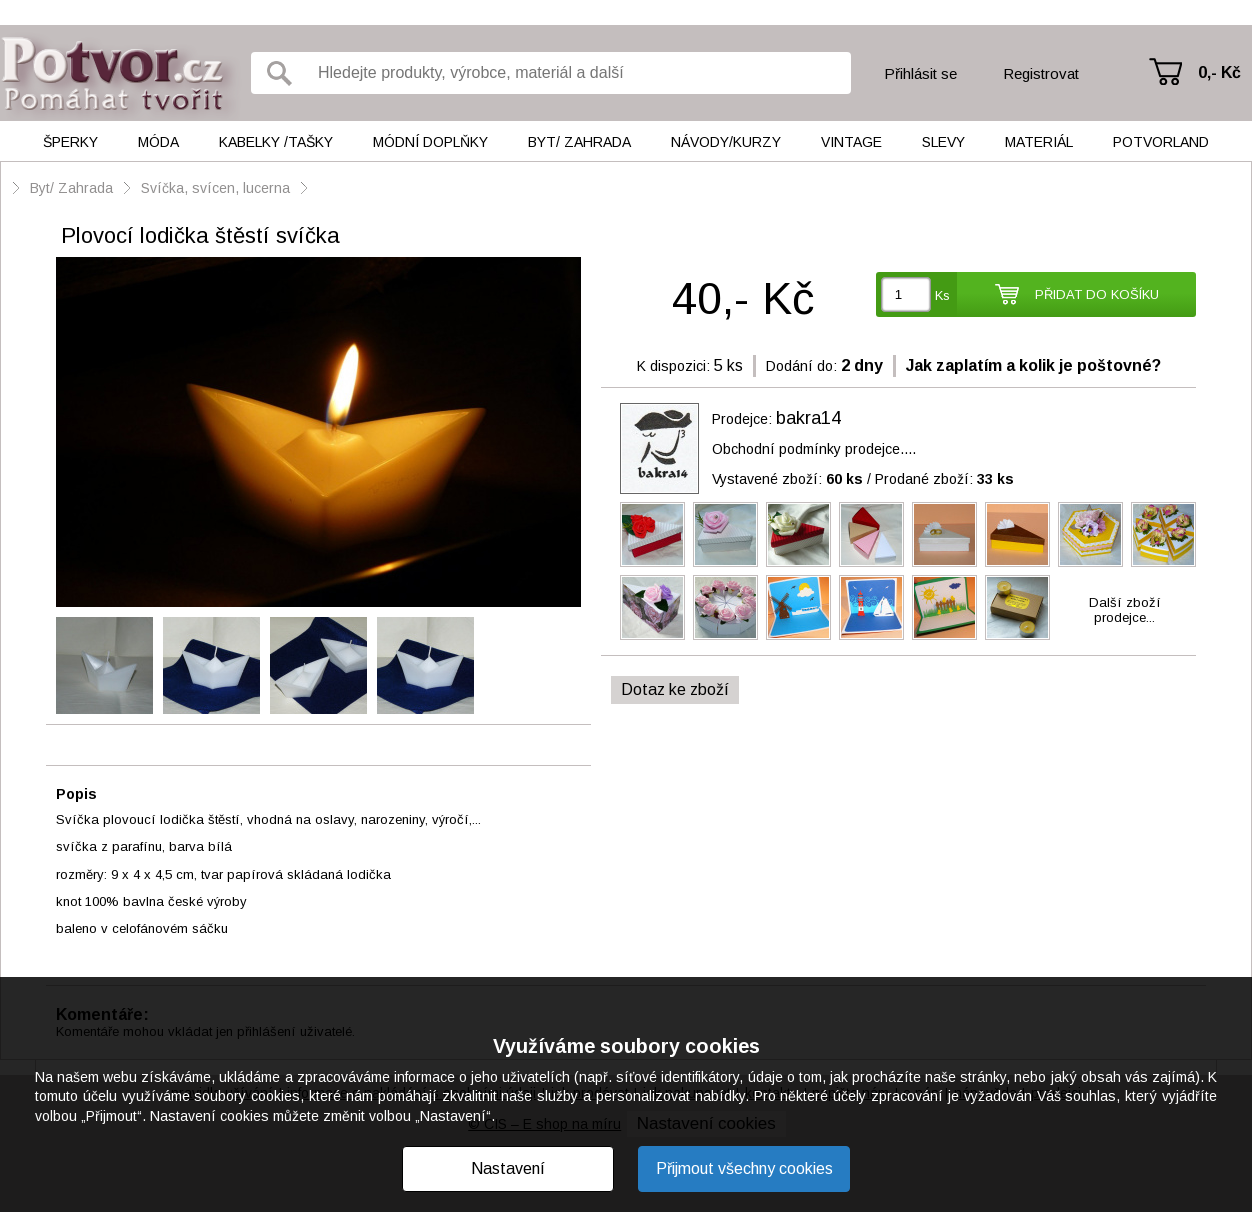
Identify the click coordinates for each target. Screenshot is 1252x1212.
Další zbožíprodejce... (1125, 610)
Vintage (851, 142)
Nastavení (508, 1168)
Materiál (1039, 142)
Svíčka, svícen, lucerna (215, 188)
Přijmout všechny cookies (744, 1168)
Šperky (70, 142)
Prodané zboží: (944, 479)
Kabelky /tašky (276, 142)
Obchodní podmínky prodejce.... (814, 449)
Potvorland (1161, 142)
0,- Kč (1219, 72)
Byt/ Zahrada (579, 142)
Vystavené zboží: (787, 479)
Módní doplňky (430, 142)
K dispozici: (673, 366)
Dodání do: (801, 366)
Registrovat (1041, 73)
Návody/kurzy (726, 142)
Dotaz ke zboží (675, 689)
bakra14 (808, 418)
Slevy (943, 142)
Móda (158, 142)
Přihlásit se (920, 73)
